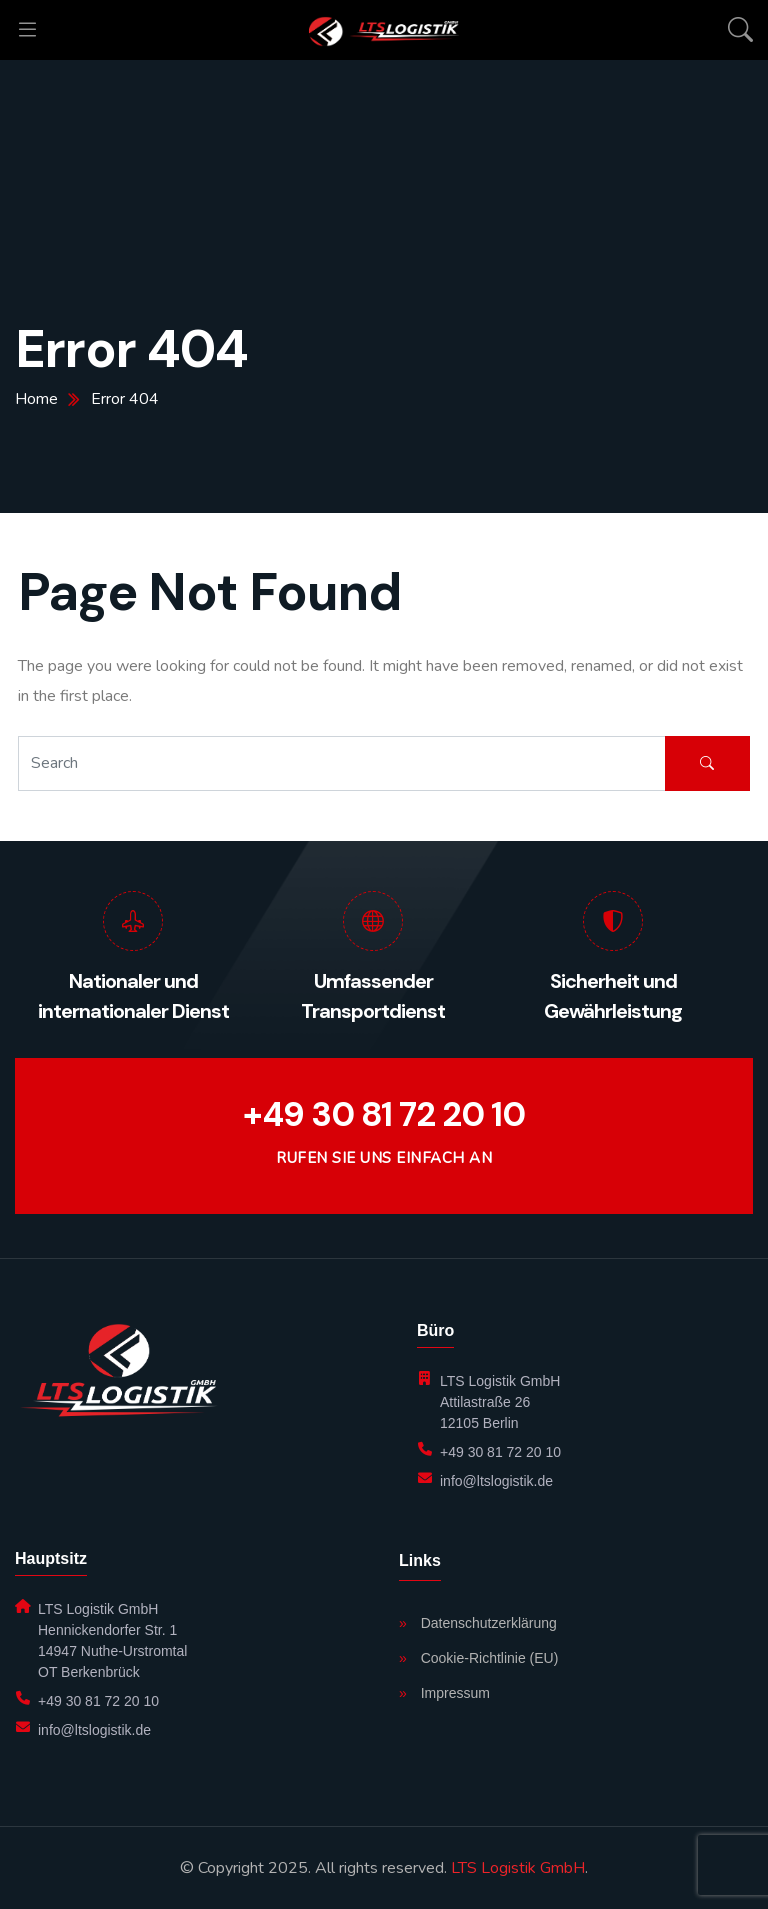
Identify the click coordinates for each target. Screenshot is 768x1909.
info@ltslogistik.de (496, 1481)
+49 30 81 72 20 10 (384, 1114)
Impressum (444, 1693)
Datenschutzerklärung (478, 1623)
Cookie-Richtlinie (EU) (478, 1658)
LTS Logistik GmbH (518, 1868)
